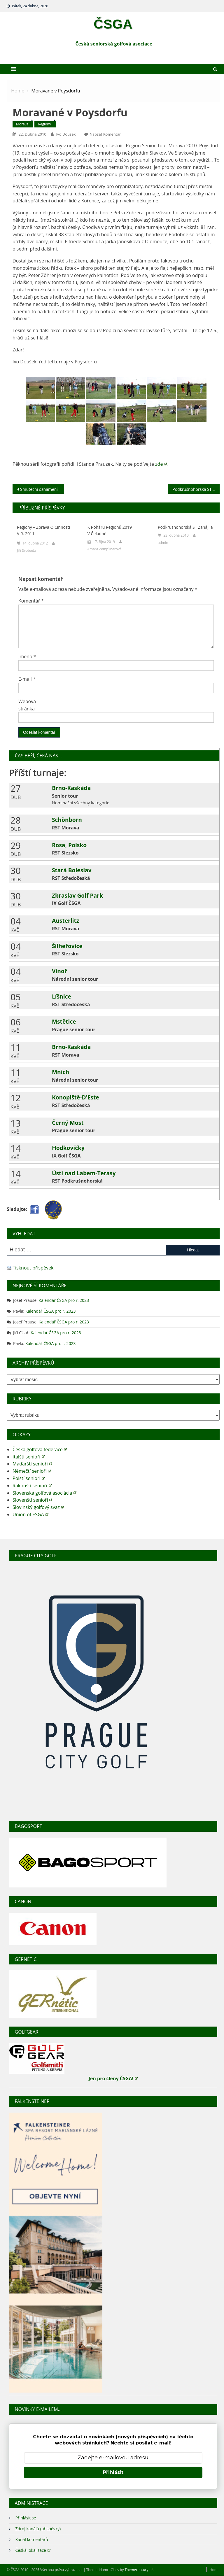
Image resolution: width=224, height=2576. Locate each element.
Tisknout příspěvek (33, 1268)
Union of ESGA (30, 1514)
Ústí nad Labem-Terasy (84, 1173)
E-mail (27, 679)
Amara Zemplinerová (105, 549)
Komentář (31, 601)
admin (163, 542)
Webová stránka (27, 705)
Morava (22, 124)
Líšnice (61, 996)
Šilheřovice (67, 946)
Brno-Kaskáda (71, 788)
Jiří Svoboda (26, 550)
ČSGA (113, 24)
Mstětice (64, 1021)
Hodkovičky (68, 1148)
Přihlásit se (25, 2518)
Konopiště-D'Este (75, 1097)
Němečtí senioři (32, 1471)
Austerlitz (65, 920)
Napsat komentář (105, 134)
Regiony (44, 124)
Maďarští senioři (32, 1464)
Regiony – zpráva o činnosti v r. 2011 (43, 530)
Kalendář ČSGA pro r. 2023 (63, 1300)
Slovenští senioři (32, 1500)
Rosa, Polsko (69, 845)
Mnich (60, 1072)
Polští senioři (29, 1478)
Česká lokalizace (32, 2550)
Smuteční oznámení (39, 489)
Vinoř (59, 971)
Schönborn (67, 820)
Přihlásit (113, 2472)
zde (161, 464)
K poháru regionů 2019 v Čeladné (110, 530)
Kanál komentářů (31, 2539)
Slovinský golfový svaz (38, 1507)
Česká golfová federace (40, 1449)
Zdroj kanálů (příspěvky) (38, 2528)
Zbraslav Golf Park (77, 895)
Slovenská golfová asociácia (44, 1493)
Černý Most (68, 1123)
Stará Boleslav (72, 870)
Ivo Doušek (66, 134)
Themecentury (139, 2569)
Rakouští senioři (32, 1485)
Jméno (27, 656)
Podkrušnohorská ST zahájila (195, 489)
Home (215, 2569)
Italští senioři (29, 1457)
